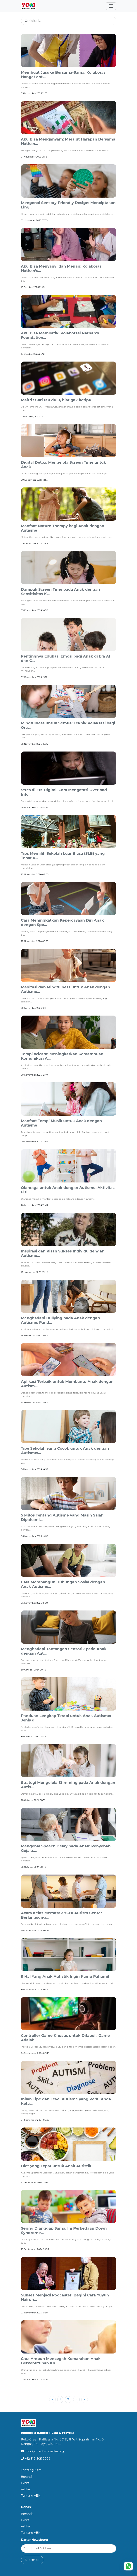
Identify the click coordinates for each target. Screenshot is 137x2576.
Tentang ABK (30, 2495)
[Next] (84, 2399)
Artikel (26, 2489)
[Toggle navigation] (111, 6)
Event (25, 2483)
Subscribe (32, 2560)
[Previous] (52, 2399)
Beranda (27, 2477)
